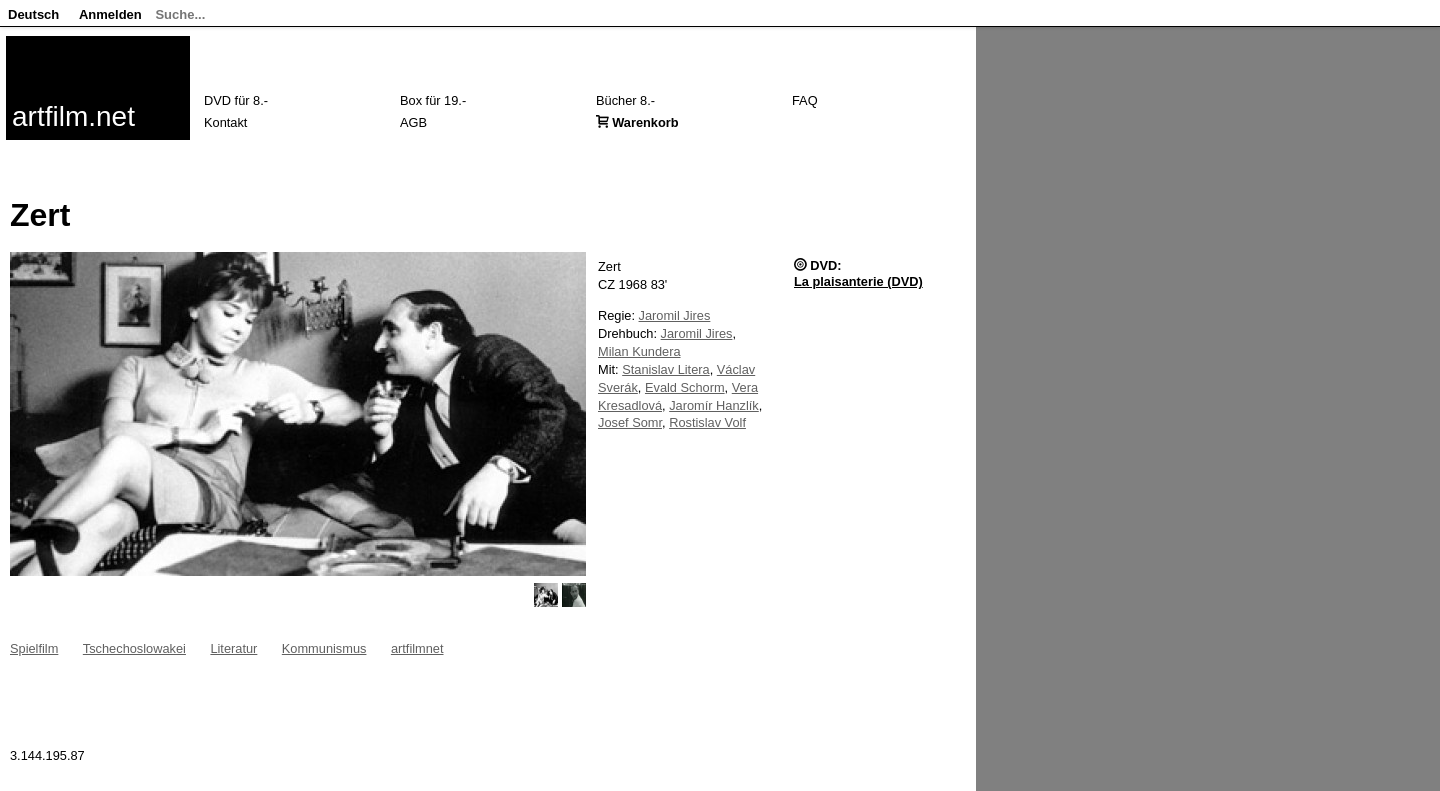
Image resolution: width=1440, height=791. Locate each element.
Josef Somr (630, 422)
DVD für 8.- (236, 100)
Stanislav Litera (666, 369)
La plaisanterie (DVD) (858, 281)
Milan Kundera (639, 351)
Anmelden (110, 14)
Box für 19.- (433, 100)
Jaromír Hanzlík (714, 405)
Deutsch (33, 14)
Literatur (233, 648)
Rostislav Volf (707, 422)
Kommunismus (324, 648)
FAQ (805, 100)
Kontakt (225, 122)
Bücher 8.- (625, 100)
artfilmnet (417, 648)
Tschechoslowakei (134, 648)
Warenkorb (645, 122)
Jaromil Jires (675, 315)
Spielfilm (34, 648)
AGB (413, 122)
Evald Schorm (685, 387)
